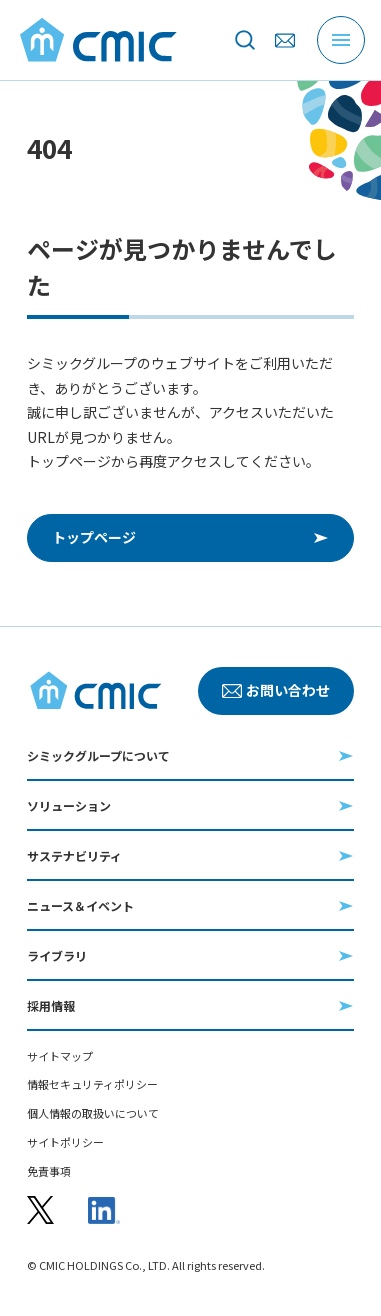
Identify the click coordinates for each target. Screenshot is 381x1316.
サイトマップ (60, 1056)
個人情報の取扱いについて (93, 1113)
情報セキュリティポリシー (92, 1084)
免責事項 (49, 1171)
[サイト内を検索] (245, 40)
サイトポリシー (65, 1142)
